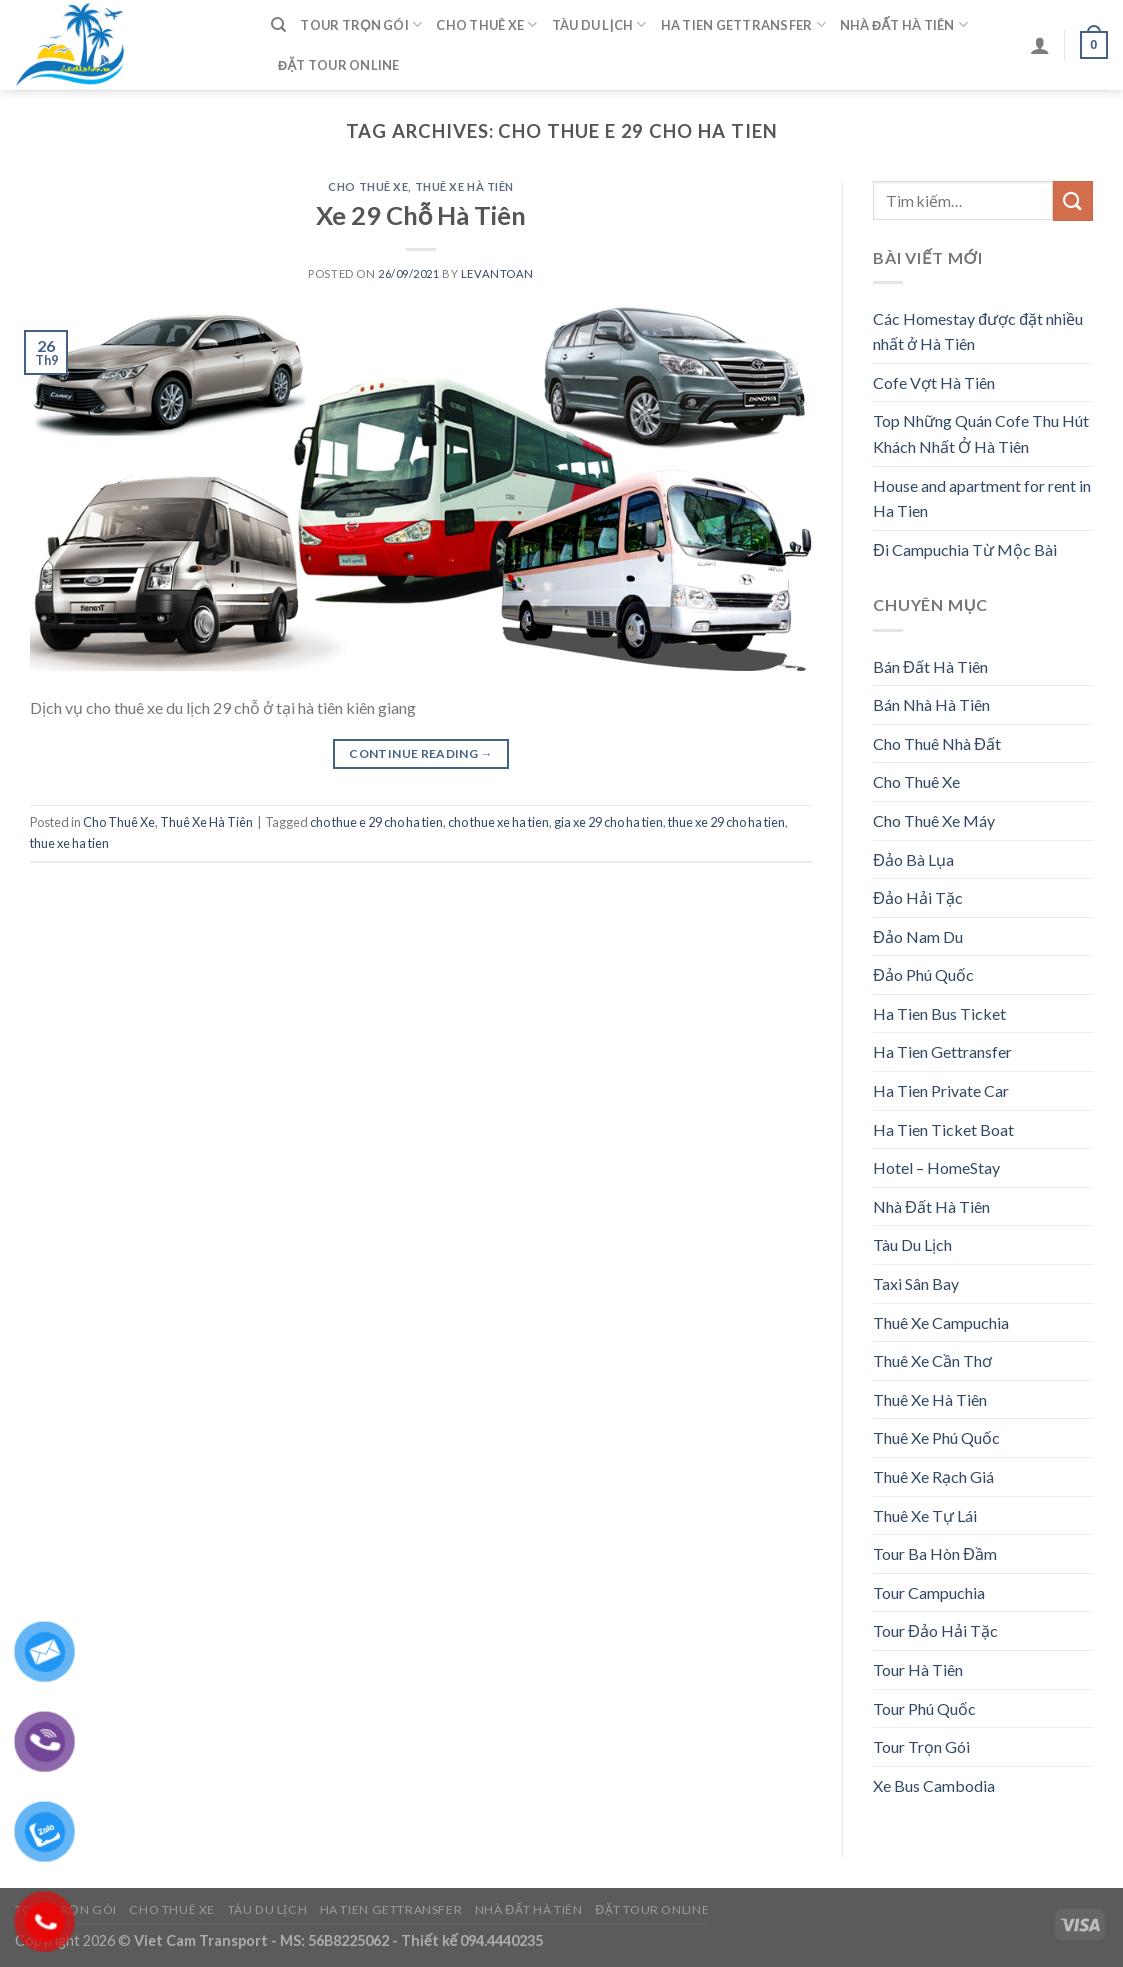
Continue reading (421, 753)
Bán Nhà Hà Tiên (931, 704)
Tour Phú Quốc (924, 1708)
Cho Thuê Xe (486, 24)
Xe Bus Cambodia (934, 1785)
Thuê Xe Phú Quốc (936, 1437)
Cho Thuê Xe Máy (934, 820)
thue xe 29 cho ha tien (726, 822)
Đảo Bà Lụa (913, 859)
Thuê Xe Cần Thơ (932, 1360)
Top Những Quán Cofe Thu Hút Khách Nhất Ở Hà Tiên (981, 433)
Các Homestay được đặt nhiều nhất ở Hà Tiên (978, 331)
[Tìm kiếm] (278, 25)
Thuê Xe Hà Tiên (464, 186)
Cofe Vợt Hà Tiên (934, 382)
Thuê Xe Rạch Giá (933, 1476)
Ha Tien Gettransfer (743, 24)
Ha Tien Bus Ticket (939, 1013)
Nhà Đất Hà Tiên (904, 24)
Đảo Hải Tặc (918, 897)
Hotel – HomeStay (936, 1167)
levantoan (497, 273)
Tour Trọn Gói (361, 24)
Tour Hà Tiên (918, 1669)
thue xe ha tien (69, 843)
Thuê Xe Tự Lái (925, 1515)
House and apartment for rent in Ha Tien (982, 498)
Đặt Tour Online (339, 65)
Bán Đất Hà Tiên (930, 666)
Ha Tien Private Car (941, 1090)
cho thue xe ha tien (498, 822)
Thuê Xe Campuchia (941, 1322)
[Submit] (1073, 200)
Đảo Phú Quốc (923, 974)
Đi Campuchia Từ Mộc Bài (965, 549)
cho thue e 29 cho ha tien (376, 822)
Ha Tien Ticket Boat (943, 1129)
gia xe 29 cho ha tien (608, 822)
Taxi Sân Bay (916, 1283)
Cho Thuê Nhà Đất (937, 743)
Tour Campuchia (929, 1592)
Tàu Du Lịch (599, 24)
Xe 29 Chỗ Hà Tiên (421, 215)
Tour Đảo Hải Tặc (935, 1630)
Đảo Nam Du (918, 936)
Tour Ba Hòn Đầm (935, 1553)
